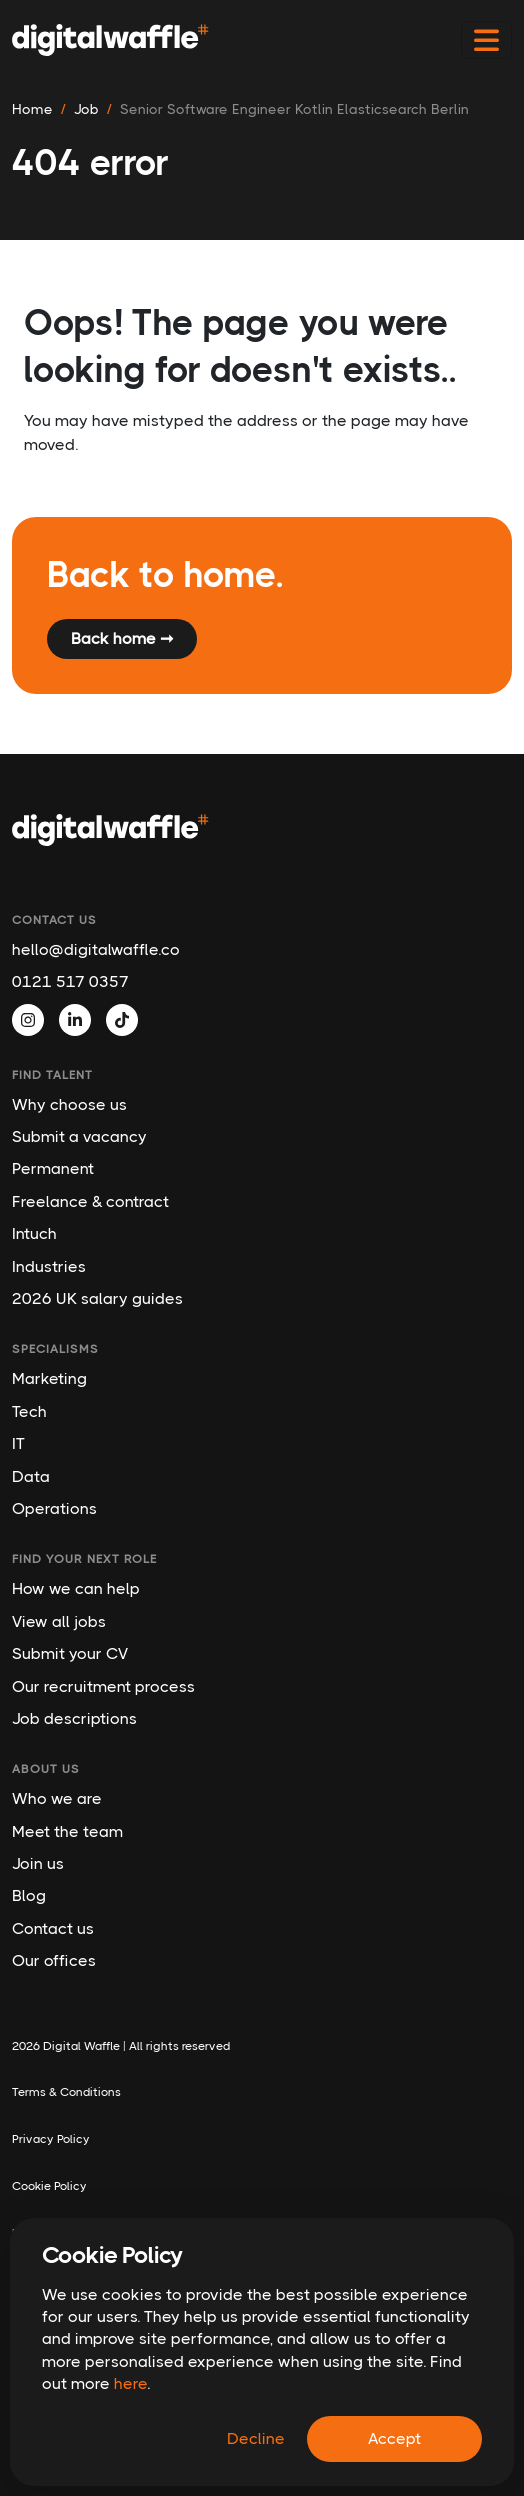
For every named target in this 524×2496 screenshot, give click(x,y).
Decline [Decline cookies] (256, 2438)
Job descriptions (74, 1718)
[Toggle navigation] (486, 40)
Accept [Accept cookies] (394, 2438)
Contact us (53, 1928)
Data (31, 1476)
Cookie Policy (49, 2186)
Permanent (53, 1168)
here (130, 2383)
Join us (38, 1863)
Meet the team (67, 1831)
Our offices (54, 1960)
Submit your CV (70, 1653)
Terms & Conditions (66, 2092)
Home (32, 109)
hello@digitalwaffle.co (96, 949)
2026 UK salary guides (97, 1298)
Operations (54, 1508)
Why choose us (69, 1104)
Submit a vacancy (79, 1136)
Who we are (57, 1798)
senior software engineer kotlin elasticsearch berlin (294, 109)
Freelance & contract (90, 1201)
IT (18, 1443)
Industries (49, 1266)
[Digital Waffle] (110, 40)
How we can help (76, 1588)
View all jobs (59, 1621)
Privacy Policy (51, 2139)
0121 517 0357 (70, 981)
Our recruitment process (103, 1686)
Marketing (49, 1378)
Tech (29, 1411)
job (86, 109)
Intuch (34, 1233)
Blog (29, 1895)
